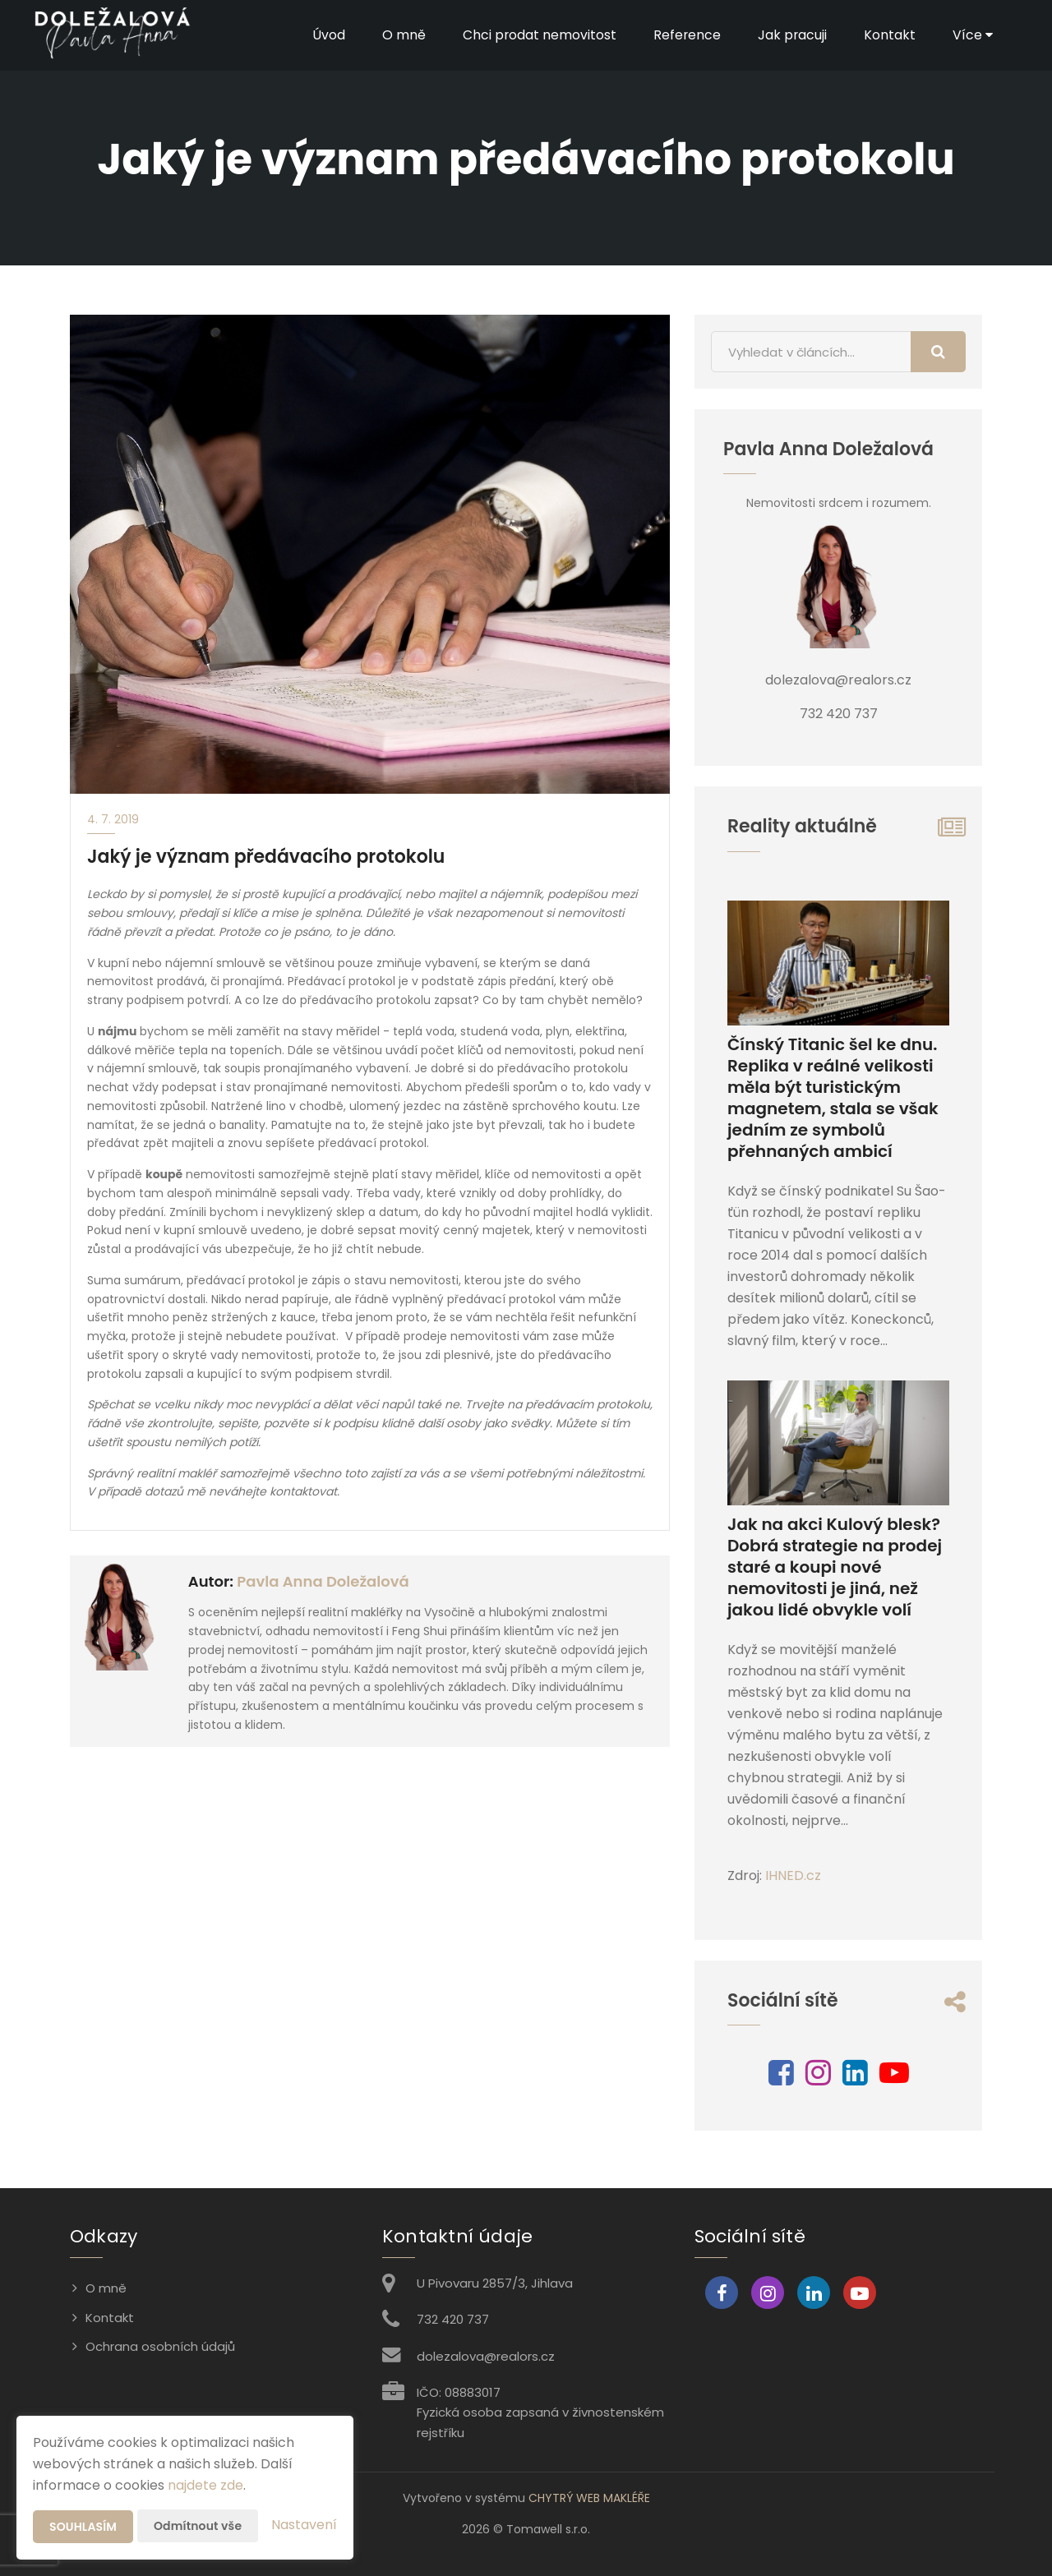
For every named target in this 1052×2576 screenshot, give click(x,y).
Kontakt (890, 34)
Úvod (326, 34)
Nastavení (304, 2524)
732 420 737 (453, 2319)
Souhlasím (83, 2526)
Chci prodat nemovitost (537, 34)
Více (973, 34)
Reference (686, 34)
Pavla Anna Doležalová (322, 1581)
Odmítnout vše (198, 2526)
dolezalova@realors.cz (486, 2356)
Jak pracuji (792, 34)
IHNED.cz (793, 1875)
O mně (401, 34)
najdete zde (205, 2485)
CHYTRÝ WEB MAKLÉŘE (589, 2498)
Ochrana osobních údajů (160, 2346)
